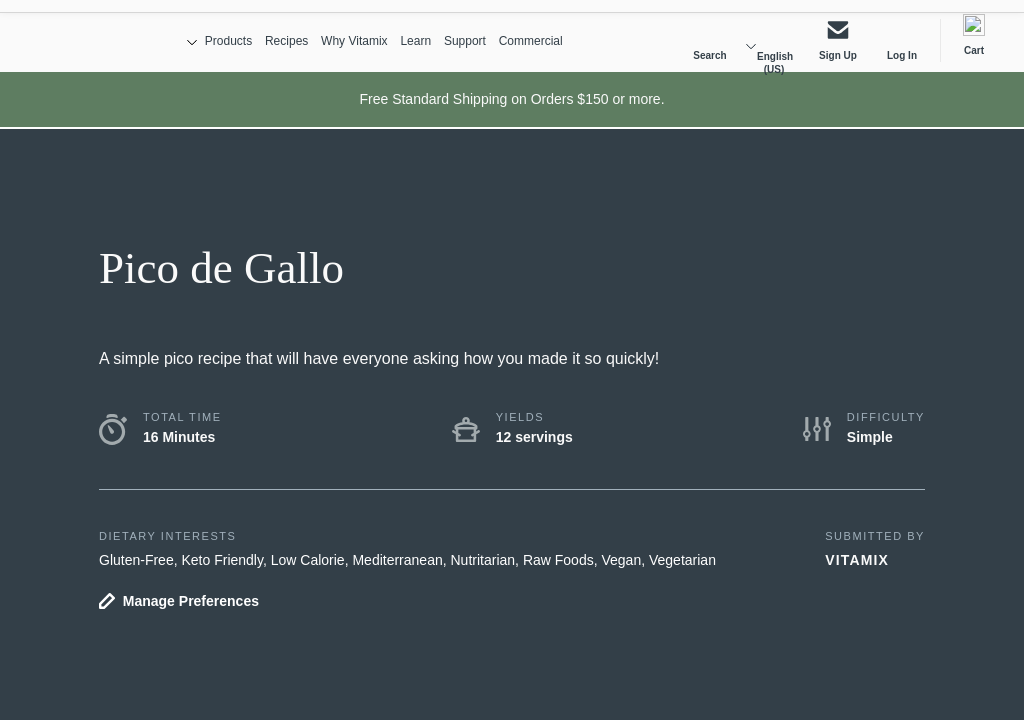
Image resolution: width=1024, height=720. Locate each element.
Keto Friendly (221, 573)
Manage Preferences (191, 614)
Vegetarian (682, 573)
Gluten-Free (136, 573)
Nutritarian (483, 573)
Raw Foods (558, 573)
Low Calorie (308, 573)
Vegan (621, 573)
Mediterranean (397, 573)
